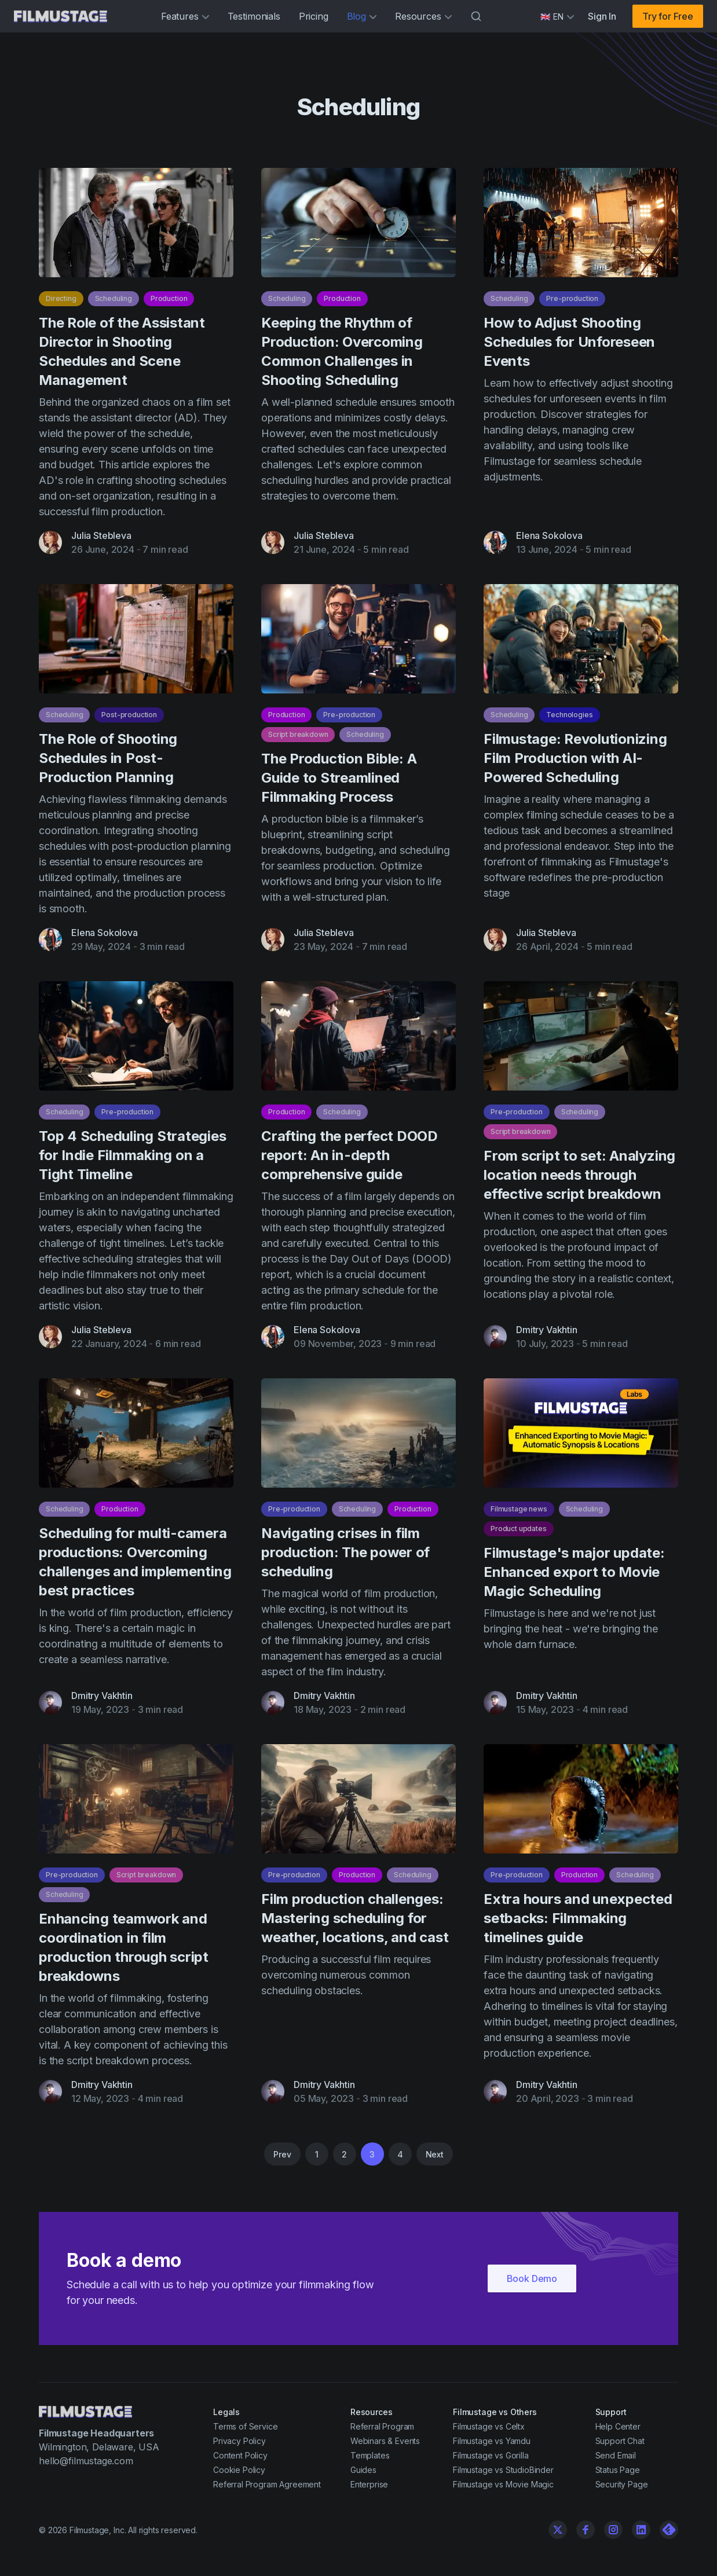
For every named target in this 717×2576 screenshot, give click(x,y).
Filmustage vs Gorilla (491, 2455)
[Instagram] (613, 2529)
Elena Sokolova (549, 535)
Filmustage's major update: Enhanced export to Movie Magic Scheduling (574, 1577)
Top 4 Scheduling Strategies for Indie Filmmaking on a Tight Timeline (132, 1160)
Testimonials (254, 16)
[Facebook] (585, 2529)
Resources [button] (423, 16)
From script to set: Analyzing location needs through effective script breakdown (579, 1180)
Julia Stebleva (101, 535)
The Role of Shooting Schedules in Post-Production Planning (108, 763)
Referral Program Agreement (267, 2484)
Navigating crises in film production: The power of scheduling (345, 1558)
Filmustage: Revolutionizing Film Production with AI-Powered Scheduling (575, 763)
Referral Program (382, 2426)
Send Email (615, 2455)
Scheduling (113, 298)
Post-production (129, 720)
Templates (370, 2455)
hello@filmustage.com (86, 2461)
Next (435, 2154)
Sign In (602, 16)
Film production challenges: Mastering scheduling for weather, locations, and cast (354, 1923)
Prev (282, 2154)
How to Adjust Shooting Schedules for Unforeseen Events (569, 341)
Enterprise (369, 2484)
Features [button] (185, 16)
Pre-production (572, 298)
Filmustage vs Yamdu (492, 2441)
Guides (363, 2470)
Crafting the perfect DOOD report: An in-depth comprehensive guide (349, 1160)
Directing (61, 298)
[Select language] (557, 16)
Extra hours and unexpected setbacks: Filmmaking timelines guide (578, 1923)
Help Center (618, 2426)
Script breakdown (298, 740)
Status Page (617, 2470)
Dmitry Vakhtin (546, 1335)
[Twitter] (557, 2529)
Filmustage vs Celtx (489, 2426)
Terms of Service (245, 2426)
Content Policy (240, 2455)
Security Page (621, 2484)
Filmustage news (519, 1514)
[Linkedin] (641, 2529)
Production (169, 298)
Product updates (519, 1534)
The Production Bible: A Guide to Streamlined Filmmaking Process (338, 783)
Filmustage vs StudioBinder (503, 2470)
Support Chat (620, 2441)
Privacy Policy (239, 2441)
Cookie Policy (239, 2470)
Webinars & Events (385, 2441)
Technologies (569, 720)
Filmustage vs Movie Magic (503, 2484)
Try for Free (667, 16)
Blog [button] (361, 16)
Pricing (313, 16)
